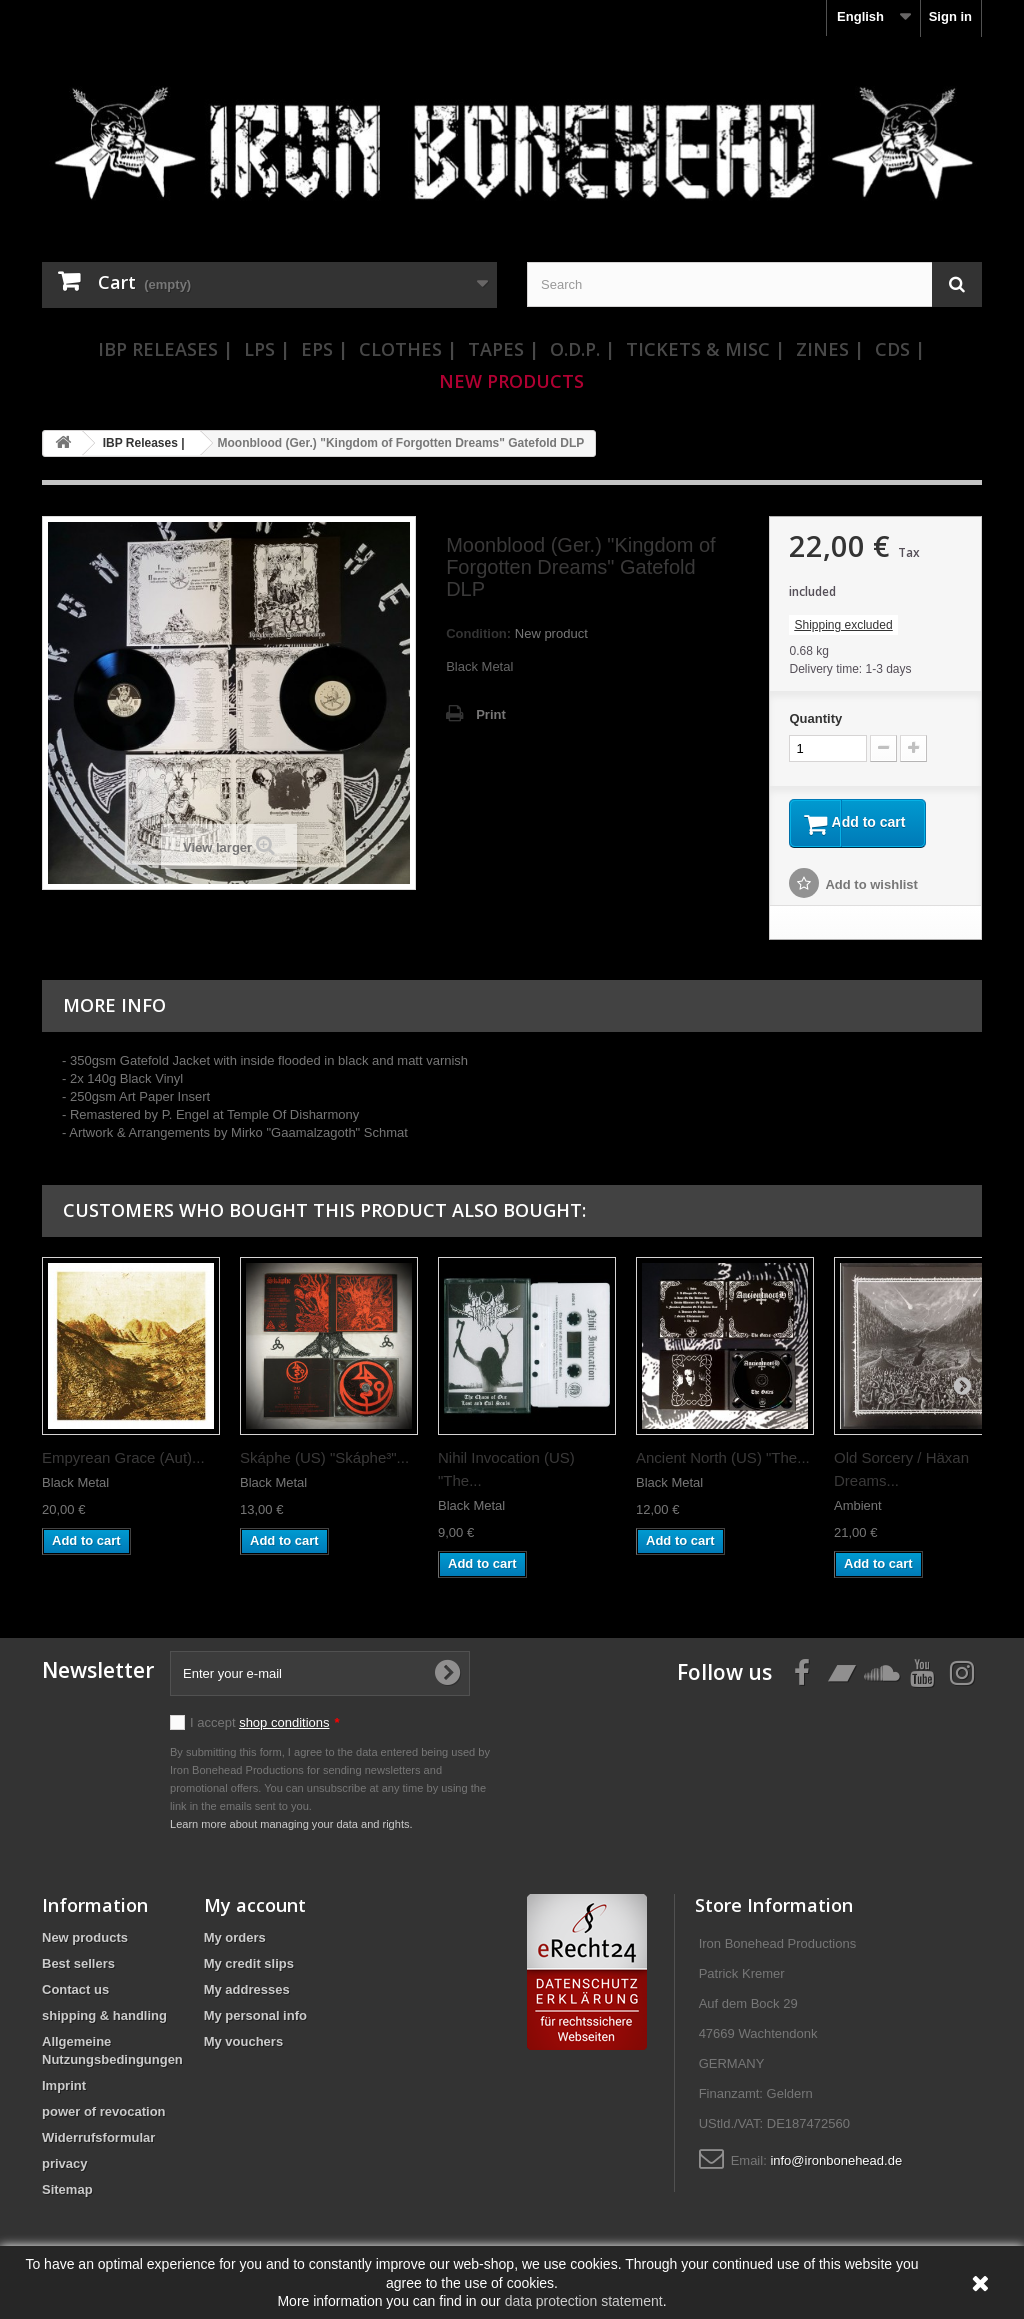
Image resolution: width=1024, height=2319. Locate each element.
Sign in (950, 16)
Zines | (830, 349)
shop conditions (284, 1725)
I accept (265, 1725)
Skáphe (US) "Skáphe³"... (324, 1460)
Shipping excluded (843, 625)
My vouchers (243, 2044)
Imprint (64, 2088)
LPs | (267, 349)
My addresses (247, 1992)
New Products (511, 381)
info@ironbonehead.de (836, 2163)
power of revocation (104, 2114)
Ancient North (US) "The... (723, 1460)
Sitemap (67, 2192)
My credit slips (249, 1966)
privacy (65, 2166)
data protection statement (584, 2301)
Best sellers (78, 1966)
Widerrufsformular (98, 2140)
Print (491, 714)
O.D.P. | (582, 349)
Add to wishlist (871, 887)
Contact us (75, 1992)
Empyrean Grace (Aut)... (123, 1460)
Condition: (478, 633)
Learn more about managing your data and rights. (291, 1827)
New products (85, 1940)
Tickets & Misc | (705, 349)
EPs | (324, 349)
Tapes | (503, 349)
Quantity (815, 718)
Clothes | (408, 349)
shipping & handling (104, 2018)
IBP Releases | (165, 349)
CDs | (900, 349)
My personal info (255, 2018)
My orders (235, 1940)
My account (255, 1908)
